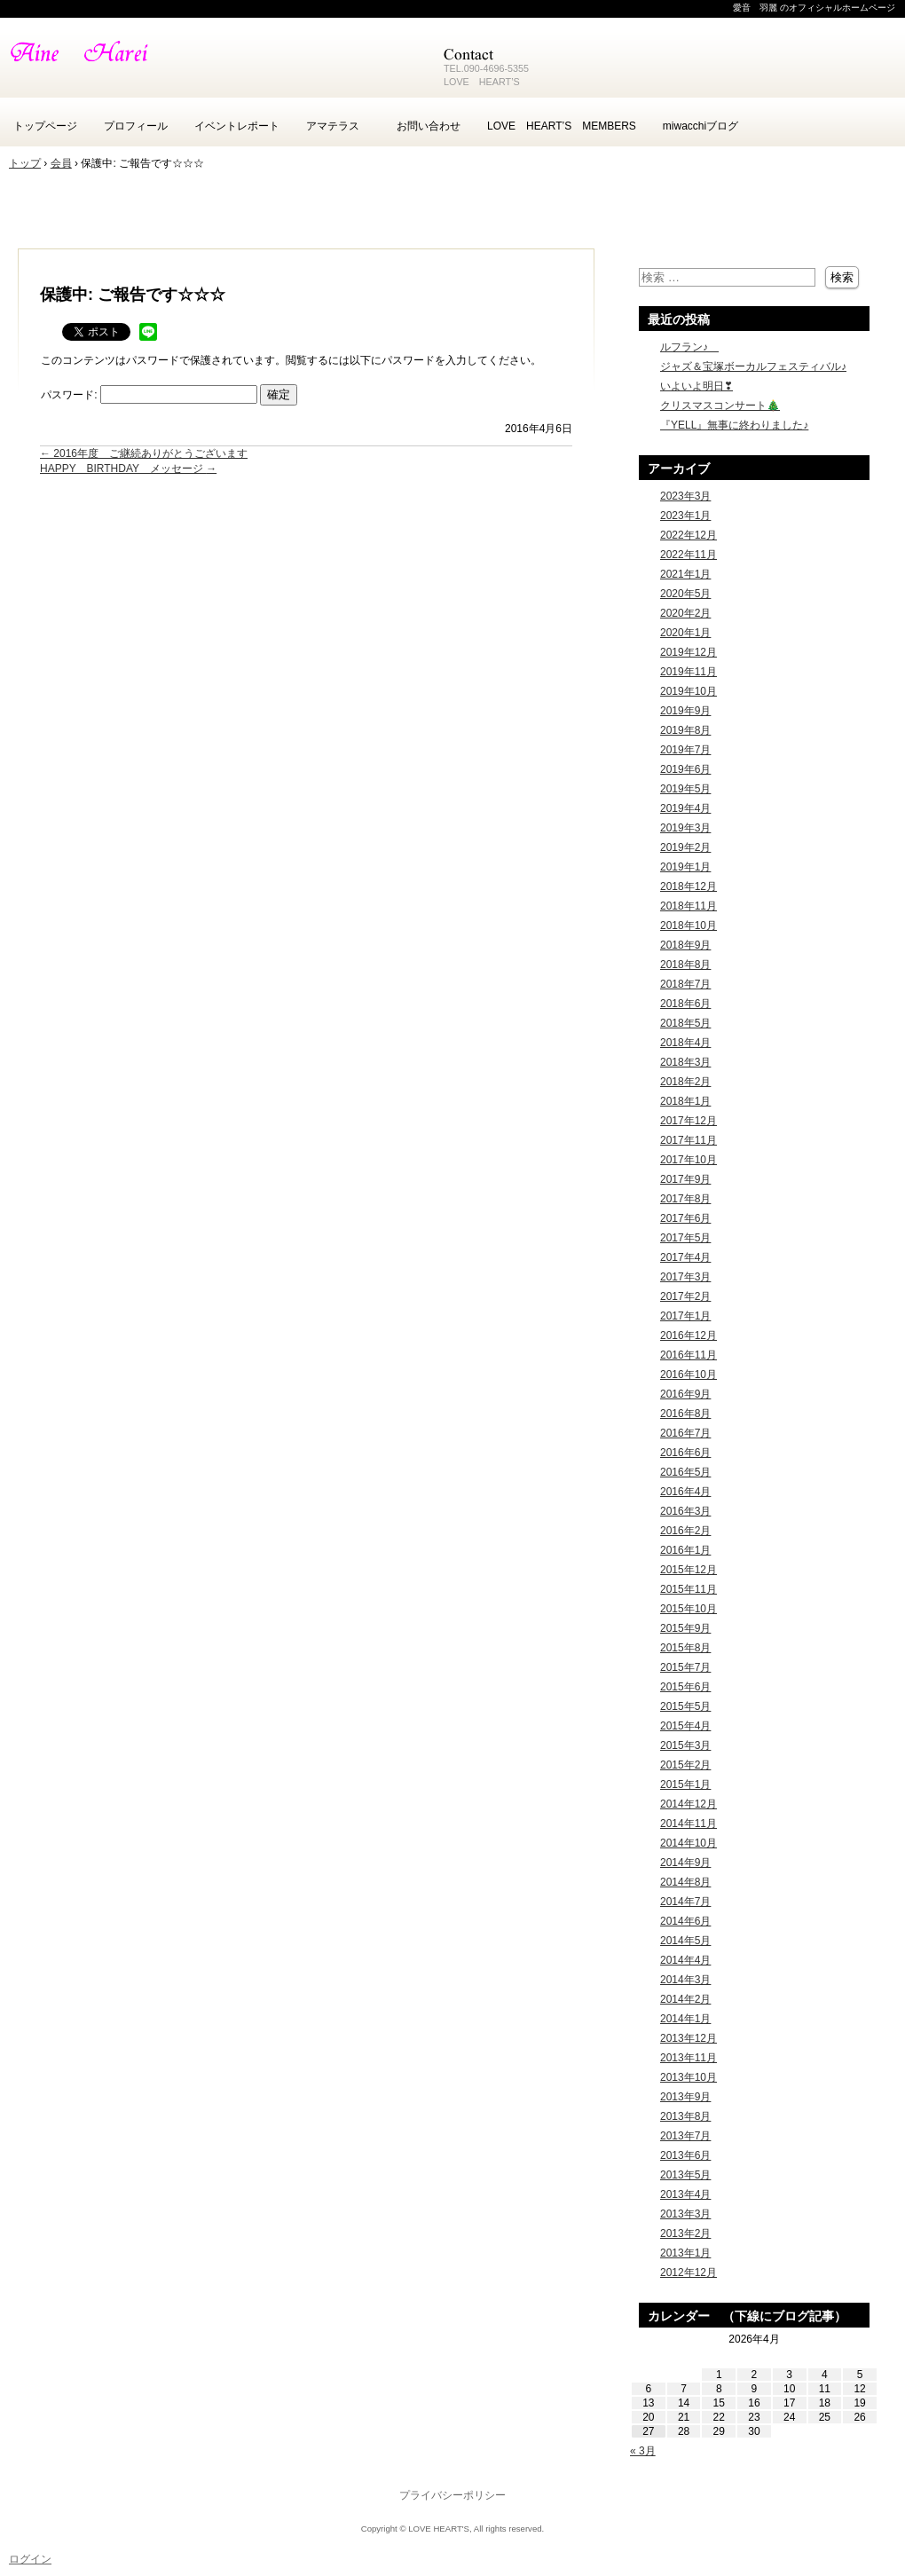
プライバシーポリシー (452, 2495)
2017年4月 (685, 1257)
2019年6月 (685, 769)
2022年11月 (688, 554)
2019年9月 (685, 711)
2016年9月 (685, 1394)
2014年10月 (688, 1843)
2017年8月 (685, 1199)
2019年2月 (685, 847)
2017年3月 (685, 1277)
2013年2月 (685, 2233)
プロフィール (136, 126)
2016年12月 (688, 1335)
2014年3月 (685, 1979)
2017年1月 (685, 1316)
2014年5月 (685, 1940)
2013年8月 (685, 2116)
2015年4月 (685, 1726)
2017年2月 (685, 1296)
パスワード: (149, 395)
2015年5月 (685, 1706)
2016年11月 (688, 1355)
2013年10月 (688, 2077)
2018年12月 (688, 886)
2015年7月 (685, 1667)
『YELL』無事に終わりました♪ (734, 425)
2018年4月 (685, 1042)
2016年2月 (685, 1530)
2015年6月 (685, 1687)
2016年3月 (685, 1511)
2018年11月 (688, 906)
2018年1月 (685, 1101)
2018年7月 (685, 984)
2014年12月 (688, 1804)
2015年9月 (685, 1628)
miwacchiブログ (700, 126)
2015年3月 (685, 1745)
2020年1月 (685, 632)
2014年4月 (685, 1960)
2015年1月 (685, 1784)
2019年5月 (685, 789)
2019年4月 (685, 808)
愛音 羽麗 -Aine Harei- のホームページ (213, 62)
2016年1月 (685, 1550)
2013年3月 (685, 2214)
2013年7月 (685, 2136)
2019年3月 (685, 828)
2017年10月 (688, 1160)
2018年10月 (688, 925)
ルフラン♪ (689, 347)
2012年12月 (688, 2272)
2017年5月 (685, 1238)
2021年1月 (685, 574)
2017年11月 (688, 1140)
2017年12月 (688, 1121)
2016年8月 (685, 1413)
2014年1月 (685, 2019)
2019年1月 (685, 867)
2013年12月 (688, 2038)
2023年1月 (685, 515)
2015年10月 (688, 1609)
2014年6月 (685, 1921)
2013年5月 (685, 2175)
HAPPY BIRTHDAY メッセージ (128, 468)
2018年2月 (685, 1081)
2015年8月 (685, 1648)
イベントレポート (236, 126)
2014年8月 (685, 1882)
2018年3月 (685, 1062)
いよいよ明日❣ (696, 386)
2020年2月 (685, 613)
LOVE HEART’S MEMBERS (561, 126)
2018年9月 (685, 945)
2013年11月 (688, 2058)
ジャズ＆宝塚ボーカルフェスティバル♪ (753, 366)
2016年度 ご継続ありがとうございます (144, 453)
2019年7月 (685, 750)
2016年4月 (685, 1491)
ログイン (30, 2559)
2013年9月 (685, 2097)
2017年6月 (685, 1218)
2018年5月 (685, 1023)
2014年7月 (685, 1901)
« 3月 (643, 2451)
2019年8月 (685, 730)
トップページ (45, 126)
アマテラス (338, 126)
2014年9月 (685, 1862)
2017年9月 (685, 1179)
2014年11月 (688, 1823)
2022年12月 (688, 535)
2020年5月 (685, 593)
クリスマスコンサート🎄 (720, 405)
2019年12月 (688, 652)
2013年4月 (685, 2194)
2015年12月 (688, 1570)
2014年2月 (685, 1999)
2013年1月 (685, 2253)
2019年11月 (688, 672)
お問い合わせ (428, 126)
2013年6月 (685, 2155)
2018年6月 (685, 1003)
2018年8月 (685, 964)
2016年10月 (688, 1374)
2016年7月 (685, 1433)
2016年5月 (685, 1472)
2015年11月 (688, 1589)
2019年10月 (688, 691)
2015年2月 (685, 1765)
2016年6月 (685, 1452)
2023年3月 (685, 496)
